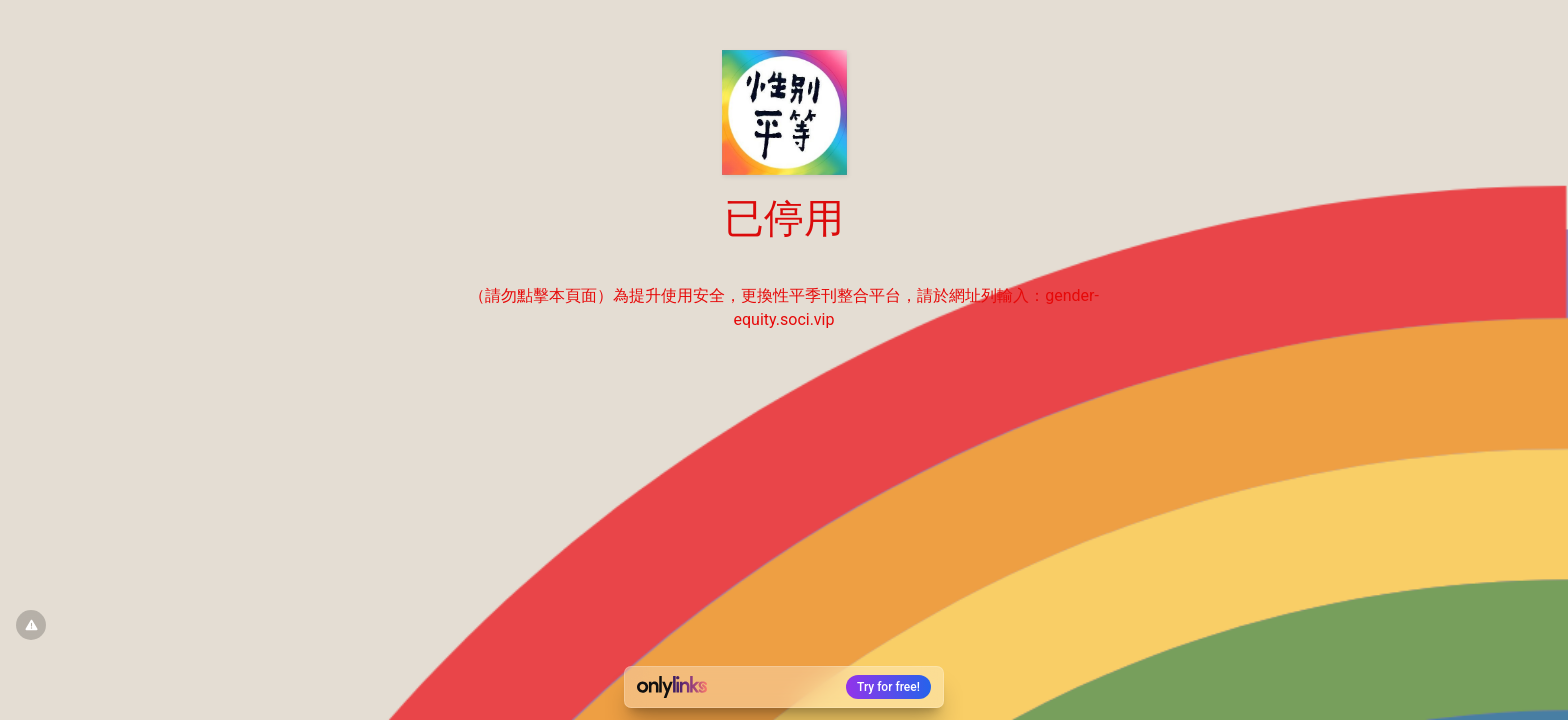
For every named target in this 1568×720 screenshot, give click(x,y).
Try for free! (888, 687)
